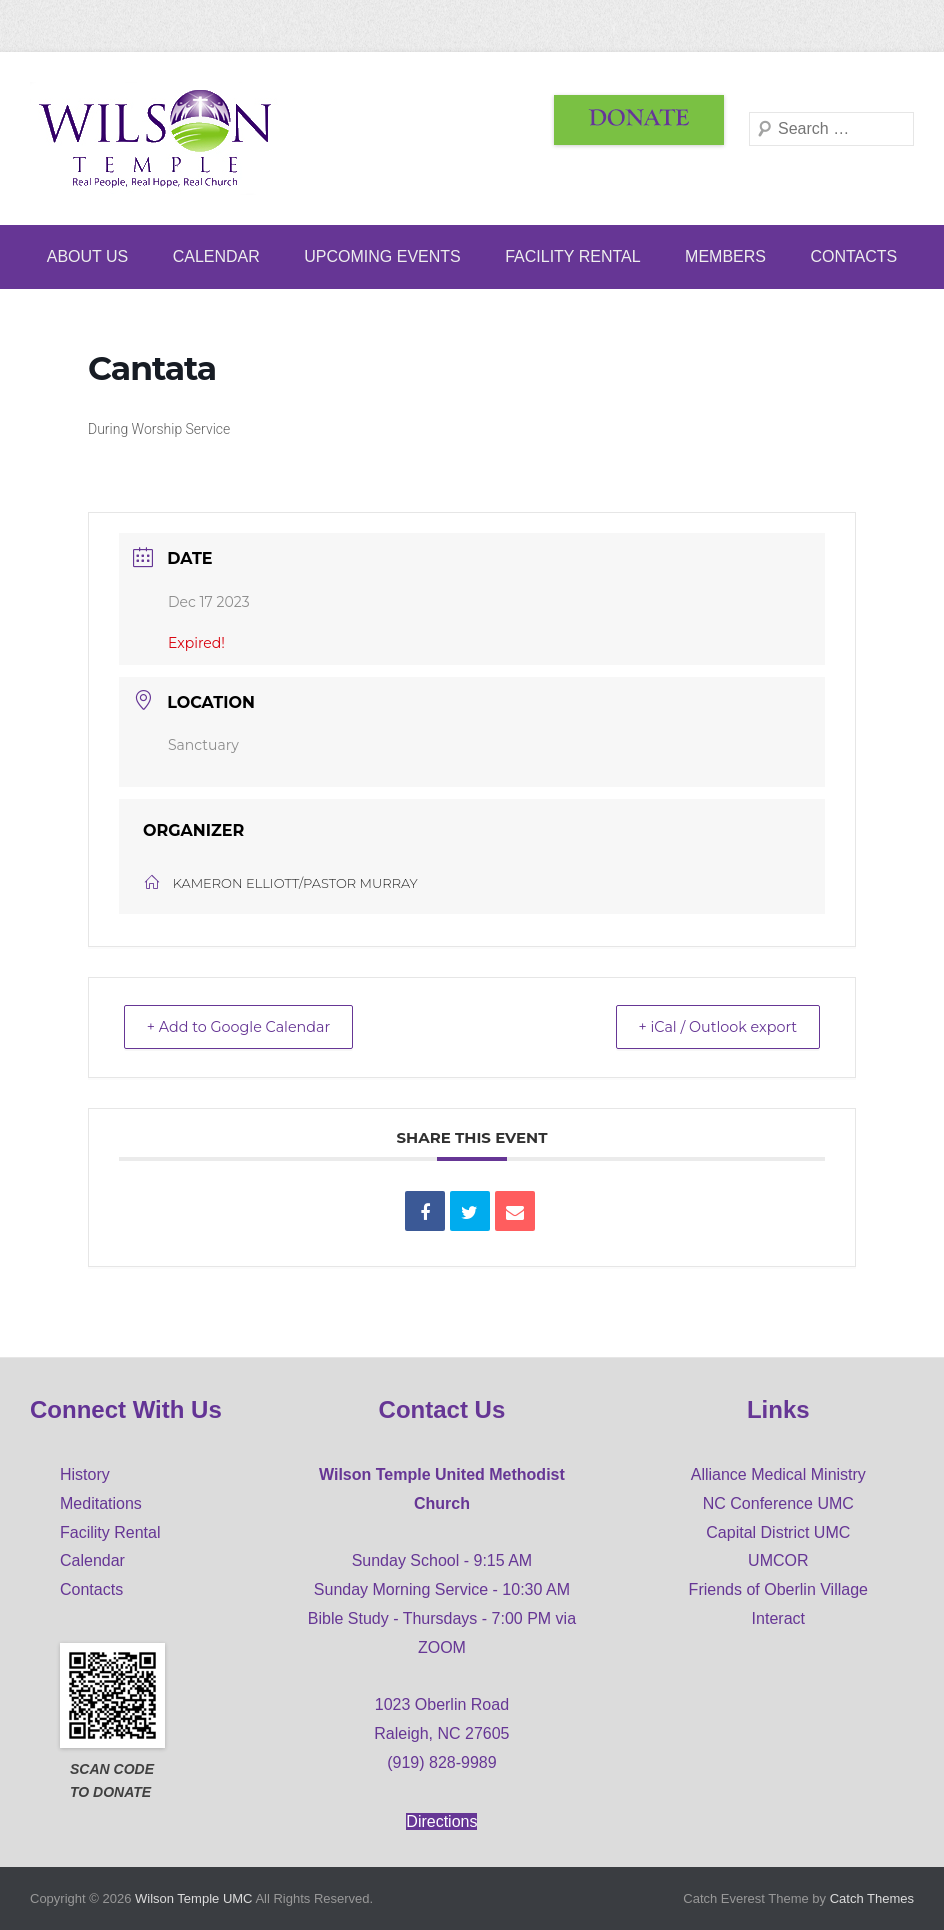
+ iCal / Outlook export (708, 1026)
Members (725, 256)
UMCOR (778, 1560)
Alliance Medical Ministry (778, 1474)
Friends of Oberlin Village (778, 1589)
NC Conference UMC (778, 1503)
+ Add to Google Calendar (249, 1026)
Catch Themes (872, 1898)
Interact (778, 1618)
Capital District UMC (778, 1532)
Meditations (101, 1503)
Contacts (853, 256)
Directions (441, 1821)
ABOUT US (88, 256)
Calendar (216, 256)
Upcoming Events (382, 256)
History (85, 1474)
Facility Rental (572, 256)
